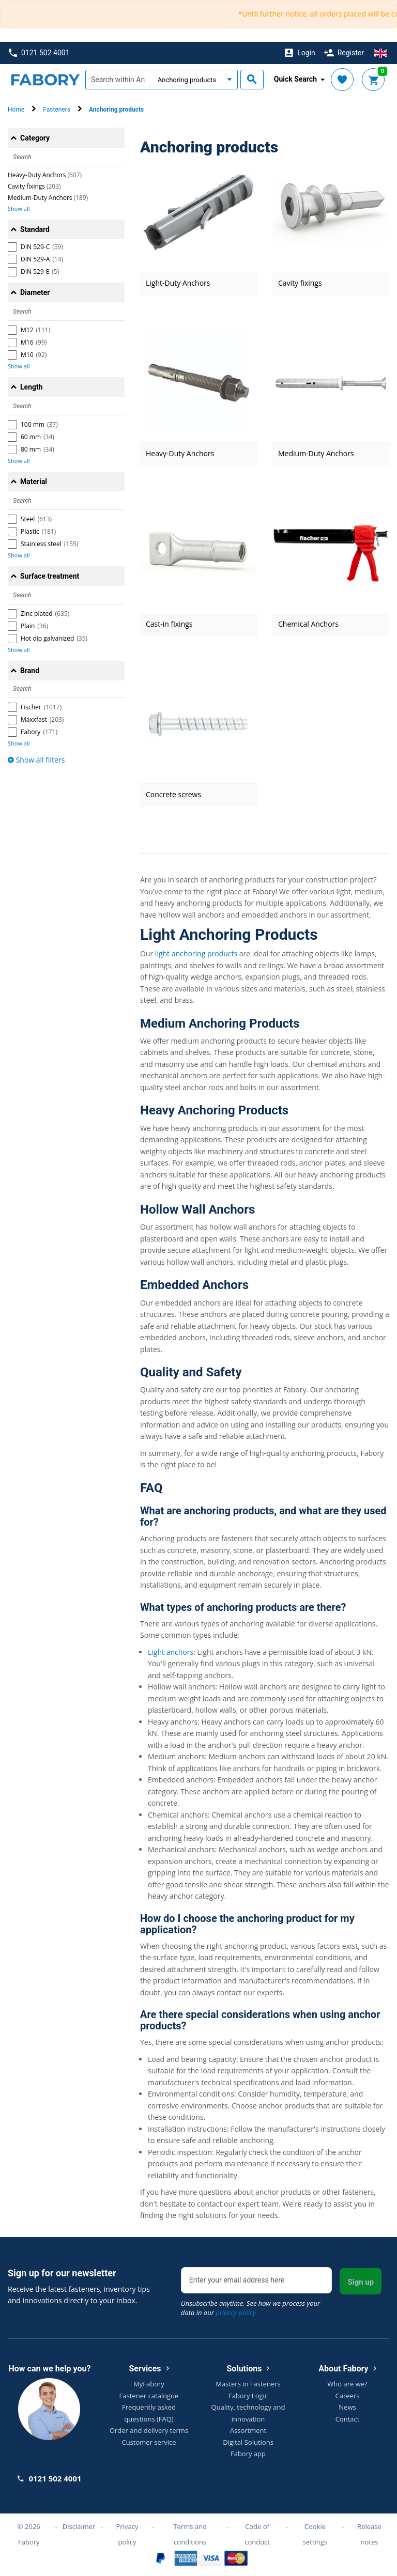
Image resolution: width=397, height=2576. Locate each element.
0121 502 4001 (39, 53)
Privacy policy (127, 2534)
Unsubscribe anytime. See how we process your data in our (250, 2308)
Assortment (248, 2430)
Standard (35, 229)
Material (33, 481)
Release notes (369, 2534)
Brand (29, 670)
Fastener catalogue (149, 2395)
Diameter (35, 292)
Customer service (149, 2442)
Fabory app (248, 2453)
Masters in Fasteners (248, 2383)
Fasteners (56, 109)
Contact (347, 2419)
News (347, 2407)
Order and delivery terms (149, 2430)
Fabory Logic (248, 2395)
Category (35, 138)
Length (31, 387)
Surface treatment (49, 576)
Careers (347, 2395)
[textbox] (117, 79)
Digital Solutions (248, 2442)
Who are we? (347, 2383)
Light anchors (170, 1652)
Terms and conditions (190, 2534)
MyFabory (148, 2383)
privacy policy (236, 2312)
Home (16, 109)
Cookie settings (315, 2534)
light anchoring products (196, 953)
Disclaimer (79, 2526)
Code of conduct (257, 2534)
